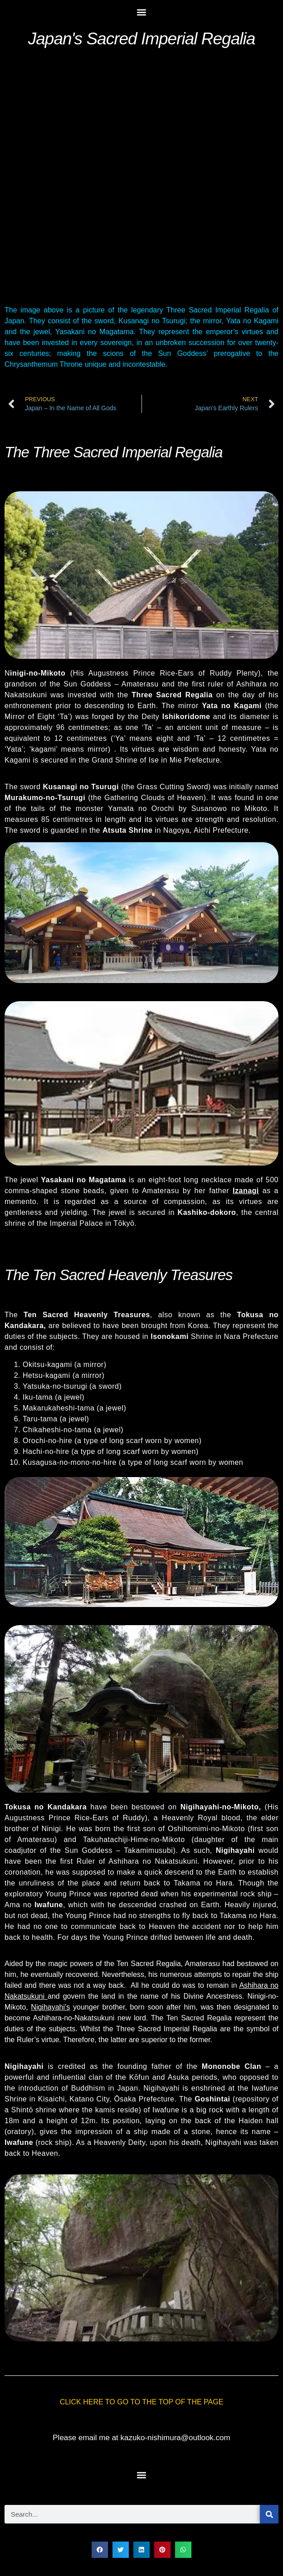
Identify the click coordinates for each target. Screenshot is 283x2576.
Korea (198, 1325)
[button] (141, 12)
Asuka (178, 2077)
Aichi (202, 830)
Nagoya (176, 830)
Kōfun (139, 2077)
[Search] (269, 2514)
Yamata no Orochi (141, 808)
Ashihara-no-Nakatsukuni (75, 2018)
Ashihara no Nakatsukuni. (154, 1861)
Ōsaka (125, 2099)
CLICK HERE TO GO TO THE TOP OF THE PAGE (142, 2402)
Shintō (22, 2110)
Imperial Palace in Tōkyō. (93, 1223)
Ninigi (51, 1828)
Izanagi (246, 1190)
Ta (148, 727)
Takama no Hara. (204, 1883)
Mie (176, 760)
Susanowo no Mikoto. (230, 808)
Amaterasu (140, 684)
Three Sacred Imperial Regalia (168, 2029)
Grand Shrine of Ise (126, 760)
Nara (232, 1336)
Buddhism (88, 2088)
